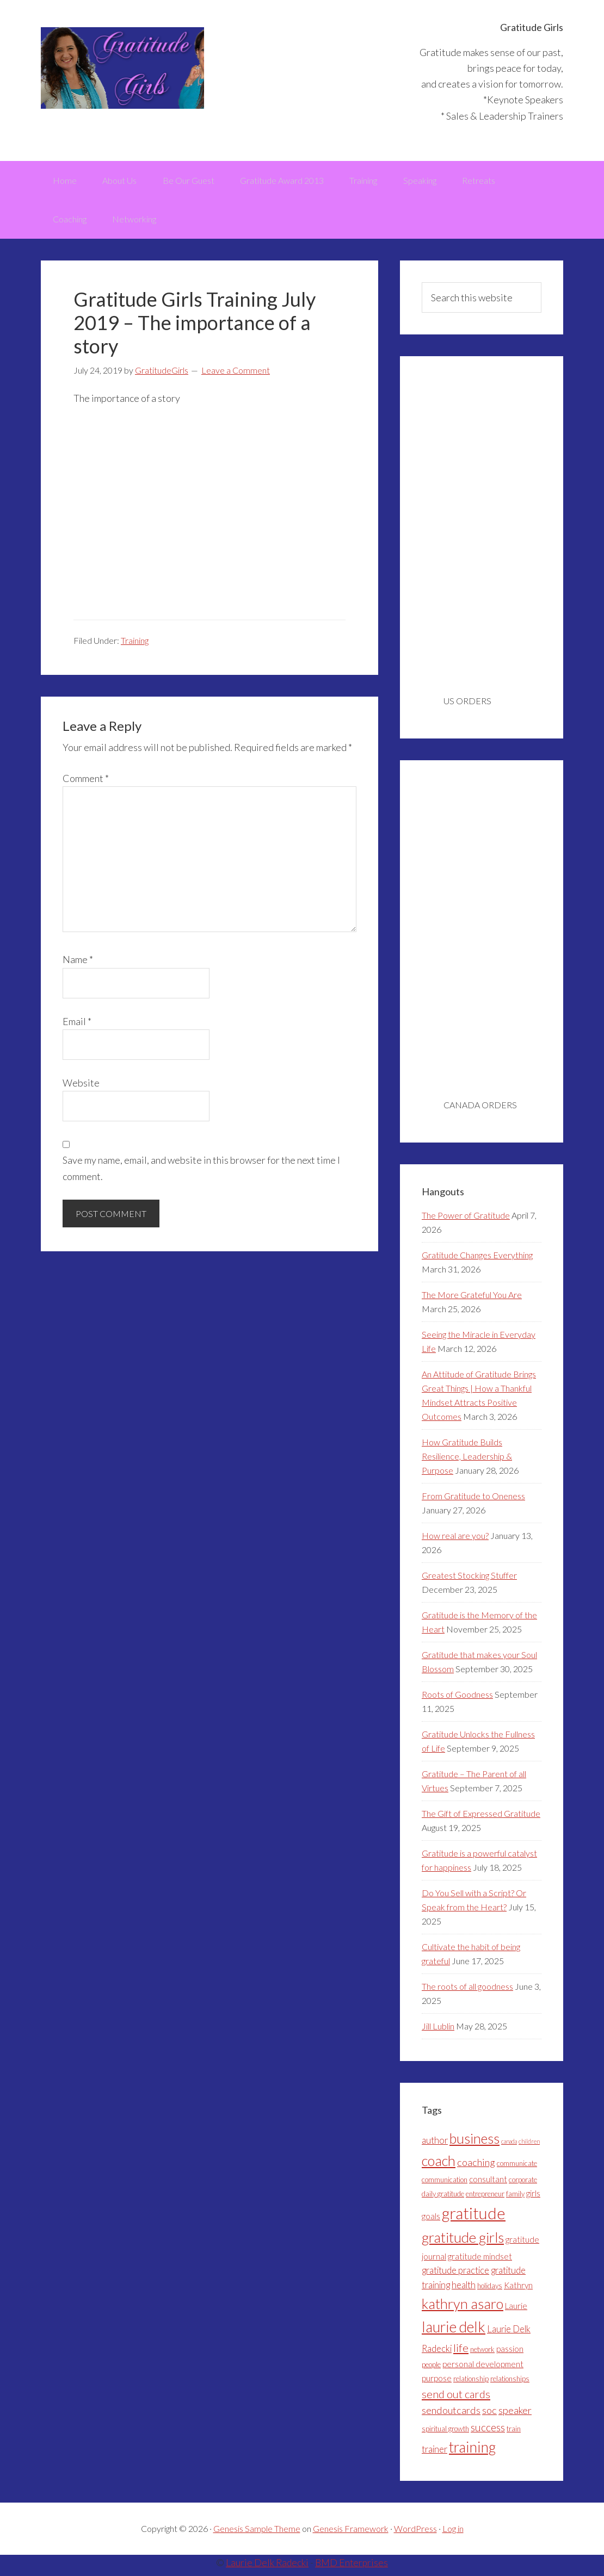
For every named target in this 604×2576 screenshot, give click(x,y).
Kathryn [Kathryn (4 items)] (518, 2290)
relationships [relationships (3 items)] (509, 2383)
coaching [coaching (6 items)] (476, 2167)
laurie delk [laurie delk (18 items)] (453, 2332)
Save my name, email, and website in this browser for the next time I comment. (201, 1173)
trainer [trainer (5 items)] (434, 2454)
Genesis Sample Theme (256, 2534)
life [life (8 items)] (461, 2352)
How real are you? (455, 1540)
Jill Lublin (438, 2031)
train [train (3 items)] (514, 2433)
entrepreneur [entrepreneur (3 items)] (485, 2199)
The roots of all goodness (467, 1991)
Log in (453, 2534)
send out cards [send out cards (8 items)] (456, 2398)
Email (77, 1026)
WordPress (415, 2534)
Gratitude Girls (122, 68)
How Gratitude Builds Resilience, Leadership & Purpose (467, 1461)
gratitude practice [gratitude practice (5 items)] (455, 2275)
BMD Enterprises (352, 2568)
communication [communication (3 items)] (444, 2185)
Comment (86, 783)
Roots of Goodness (457, 1699)
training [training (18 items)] (472, 2452)
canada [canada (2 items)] (509, 2146)
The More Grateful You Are (472, 1299)
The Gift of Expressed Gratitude (481, 1818)
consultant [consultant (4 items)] (488, 2184)
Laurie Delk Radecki (266, 2568)
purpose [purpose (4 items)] (437, 2383)
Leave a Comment (235, 375)
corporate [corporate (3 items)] (523, 2185)
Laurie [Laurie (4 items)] (516, 2311)
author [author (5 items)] (435, 2145)
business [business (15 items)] (474, 2143)
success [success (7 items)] (488, 2432)
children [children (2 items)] (529, 2146)
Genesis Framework (351, 2534)
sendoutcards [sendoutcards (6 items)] (451, 2416)
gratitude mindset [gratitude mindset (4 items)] (480, 2261)
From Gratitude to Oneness (473, 1500)
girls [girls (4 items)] (533, 2198)
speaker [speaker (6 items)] (515, 2416)
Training (135, 645)
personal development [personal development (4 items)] (482, 2369)
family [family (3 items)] (515, 2199)
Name (78, 965)
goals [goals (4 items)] (431, 2221)
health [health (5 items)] (464, 2290)
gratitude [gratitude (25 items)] (474, 2218)
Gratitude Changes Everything (477, 1260)
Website (81, 1088)
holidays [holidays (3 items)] (489, 2290)
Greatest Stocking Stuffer (469, 1580)
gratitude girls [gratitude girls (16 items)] (463, 2242)
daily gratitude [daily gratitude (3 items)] (443, 2199)
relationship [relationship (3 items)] (471, 2383)
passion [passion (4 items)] (509, 2353)
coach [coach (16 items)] (438, 2165)
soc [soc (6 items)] (489, 2416)
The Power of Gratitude (466, 1220)
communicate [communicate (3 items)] (517, 2168)
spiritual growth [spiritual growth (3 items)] (445, 2433)
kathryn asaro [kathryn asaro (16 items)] (462, 2308)
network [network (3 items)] (482, 2354)
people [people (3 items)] (431, 2369)
